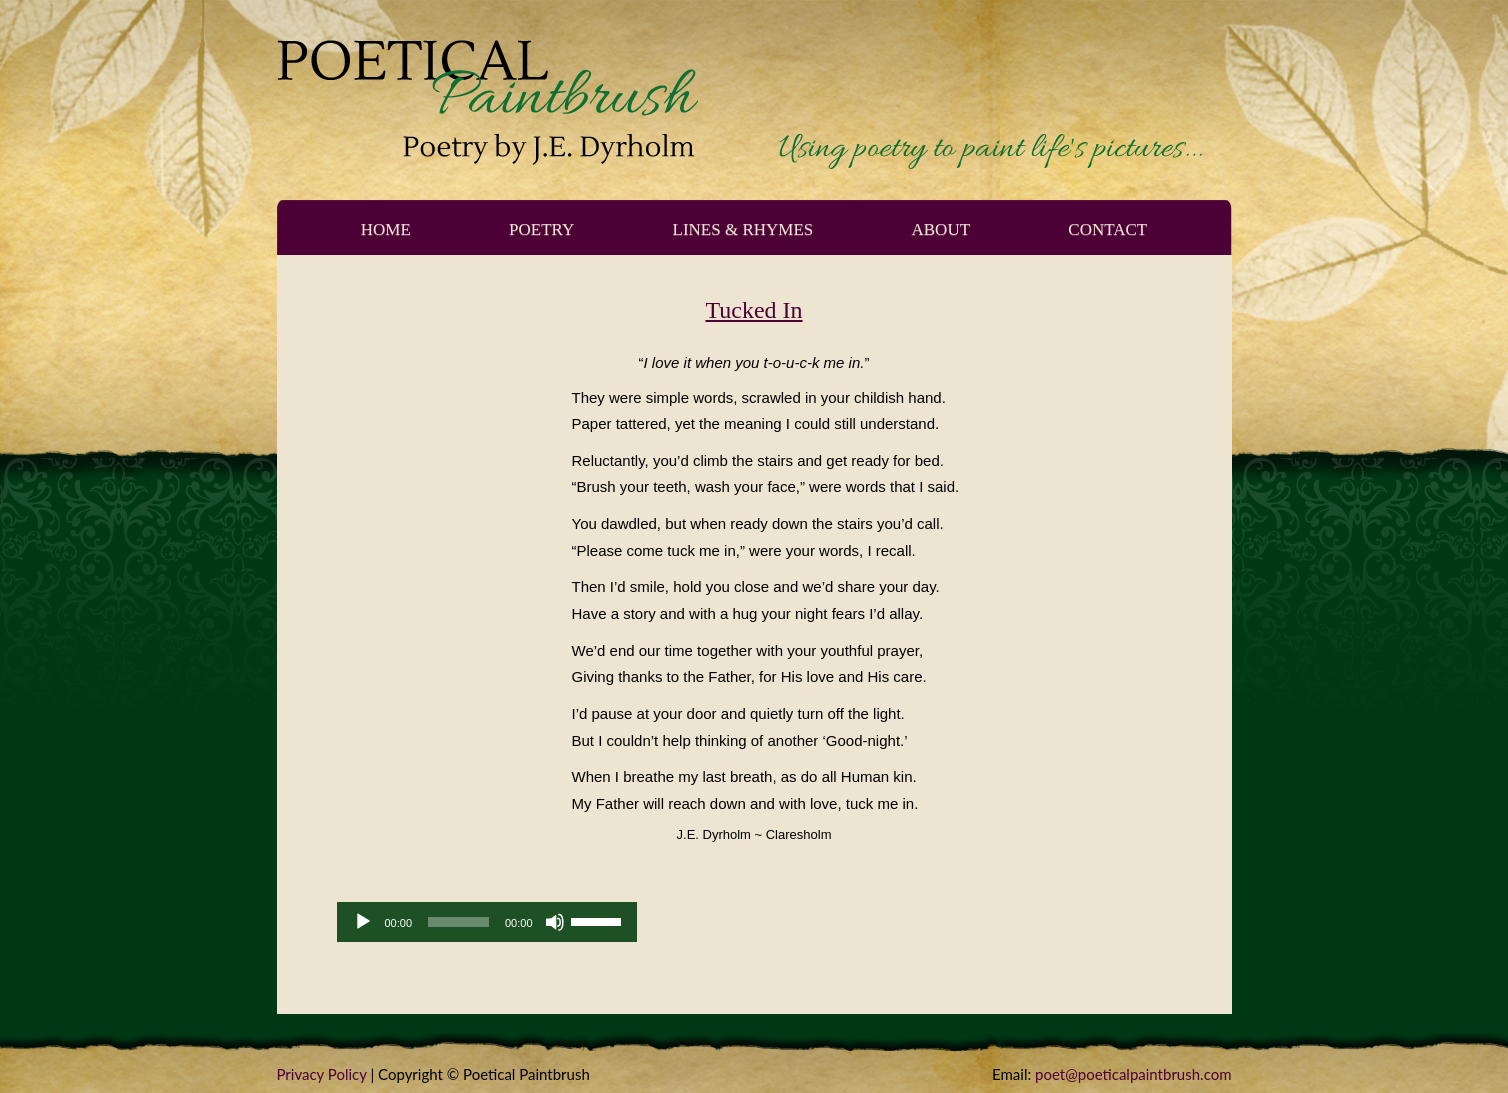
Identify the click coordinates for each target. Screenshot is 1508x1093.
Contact (1107, 229)
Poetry (541, 229)
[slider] (458, 922)
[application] (487, 922)
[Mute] (555, 922)
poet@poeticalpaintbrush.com (1133, 1074)
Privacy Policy (322, 1074)
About (941, 229)
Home (386, 229)
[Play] (363, 922)
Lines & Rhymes (743, 229)
